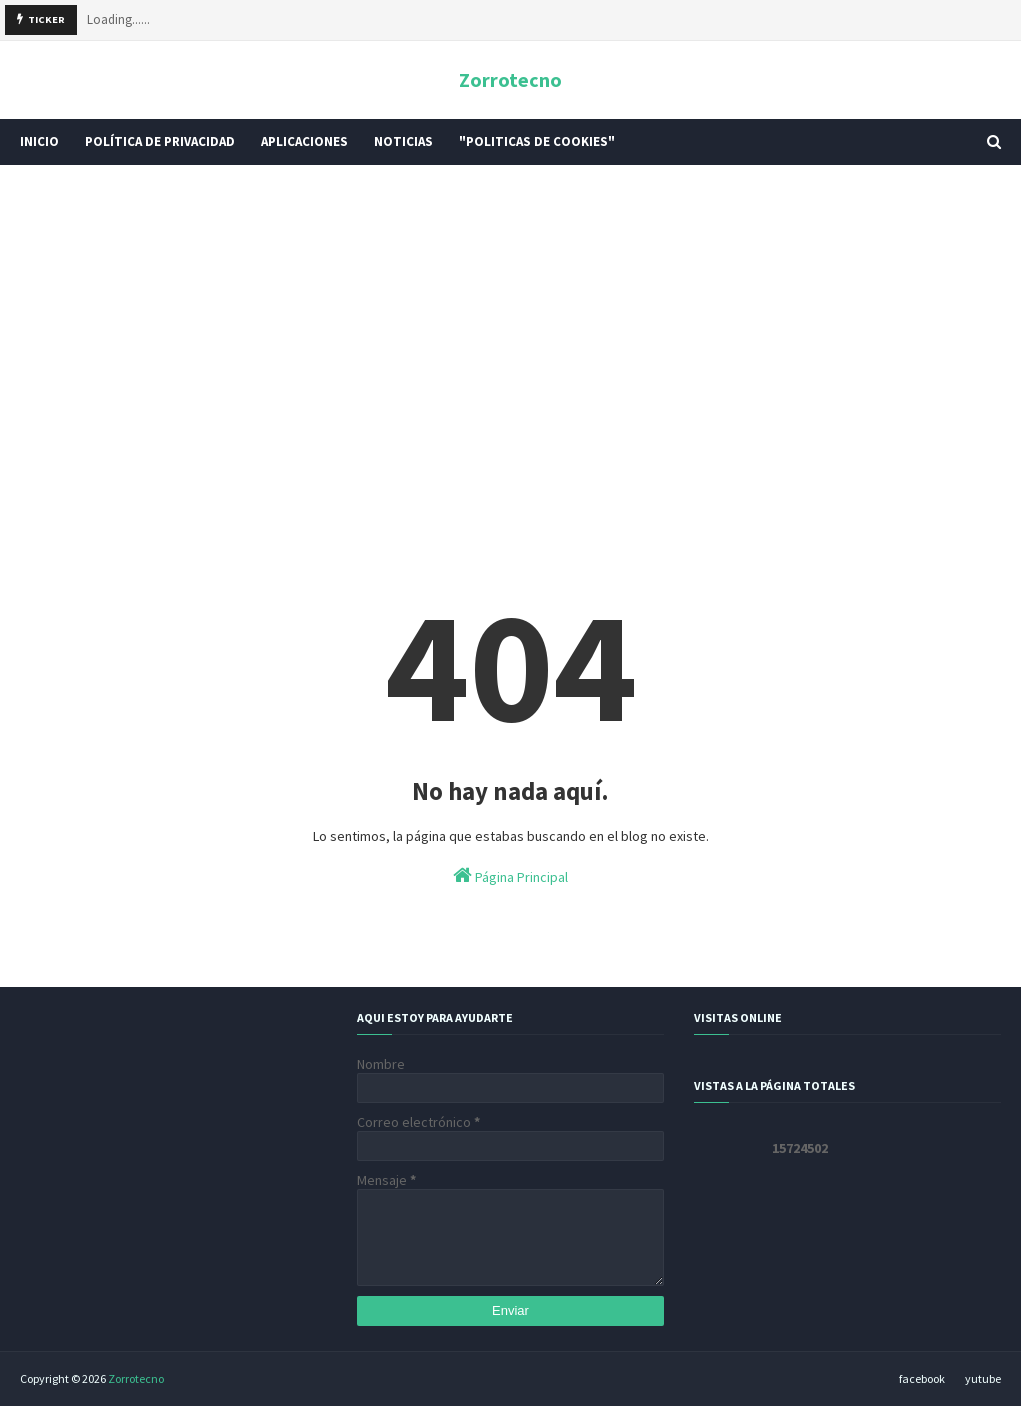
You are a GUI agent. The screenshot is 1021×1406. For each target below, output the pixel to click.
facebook (922, 1378)
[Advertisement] (510, 335)
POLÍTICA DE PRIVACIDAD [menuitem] (160, 141)
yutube (983, 1378)
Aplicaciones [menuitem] (304, 141)
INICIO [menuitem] (39, 141)
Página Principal (510, 875)
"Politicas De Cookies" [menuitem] (537, 141)
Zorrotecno (510, 79)
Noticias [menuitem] (403, 141)
